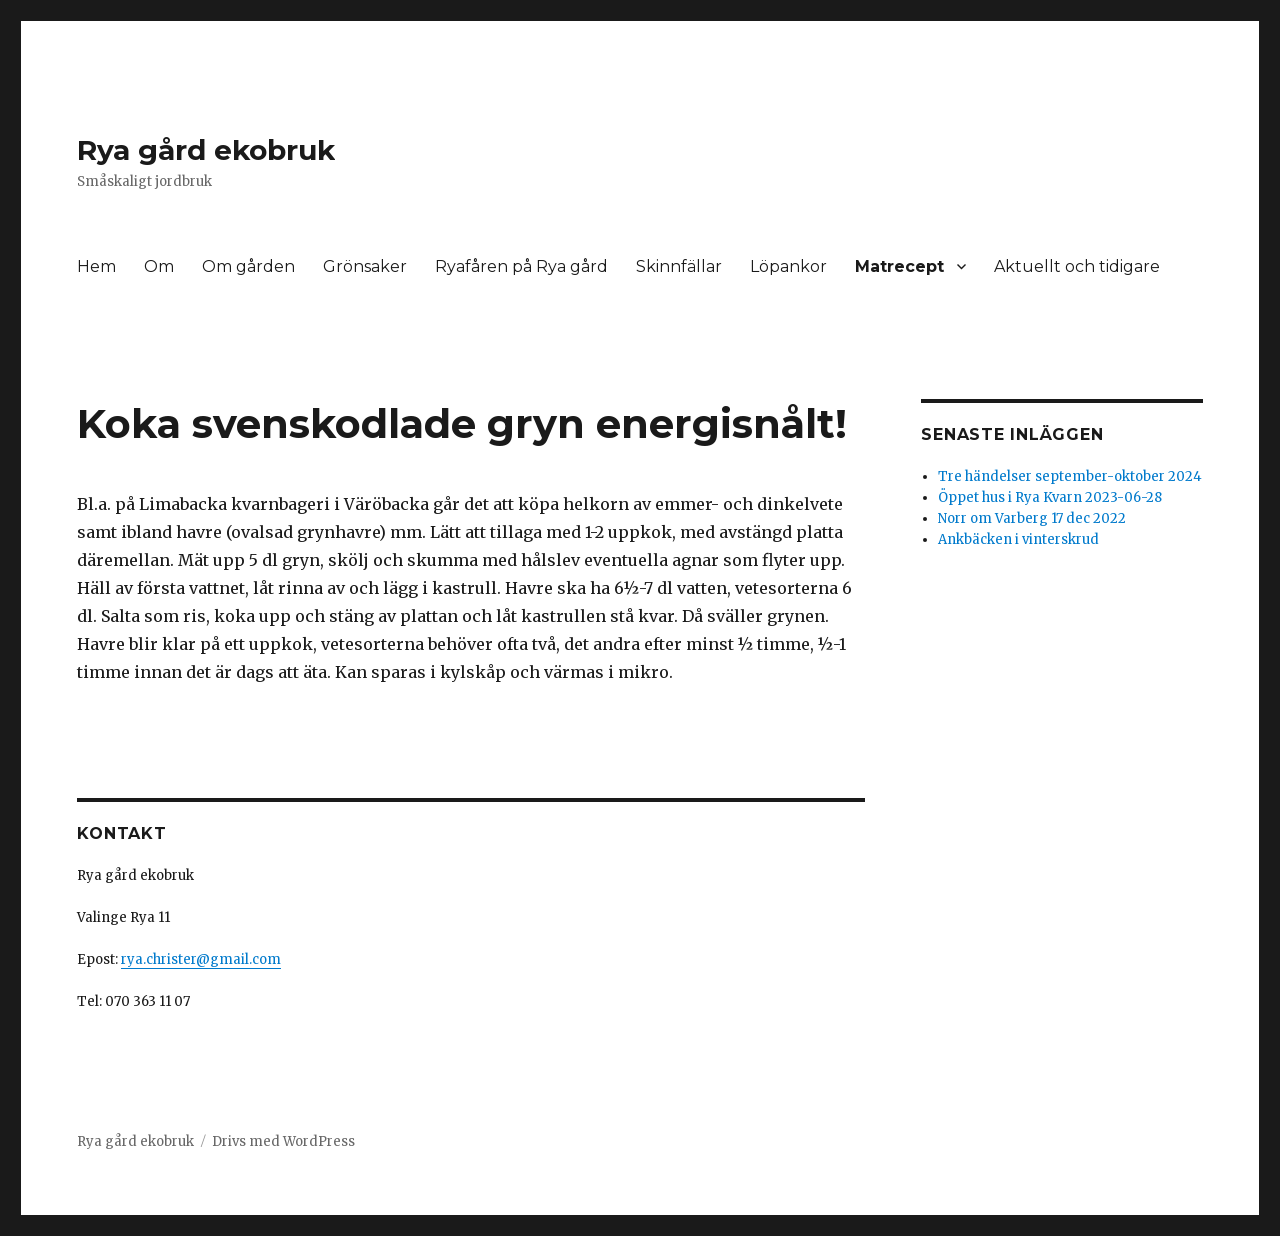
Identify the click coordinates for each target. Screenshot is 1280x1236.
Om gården (248, 266)
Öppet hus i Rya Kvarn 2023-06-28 (1050, 497)
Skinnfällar (679, 266)
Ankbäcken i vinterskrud (1018, 539)
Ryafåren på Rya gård (521, 266)
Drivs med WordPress (283, 1141)
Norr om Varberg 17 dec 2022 (1032, 518)
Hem (96, 266)
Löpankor (788, 266)
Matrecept (899, 266)
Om (159, 266)
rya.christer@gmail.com (201, 959)
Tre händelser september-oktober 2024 (1070, 476)
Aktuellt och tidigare (1077, 266)
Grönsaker (365, 266)
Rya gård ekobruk (206, 150)
